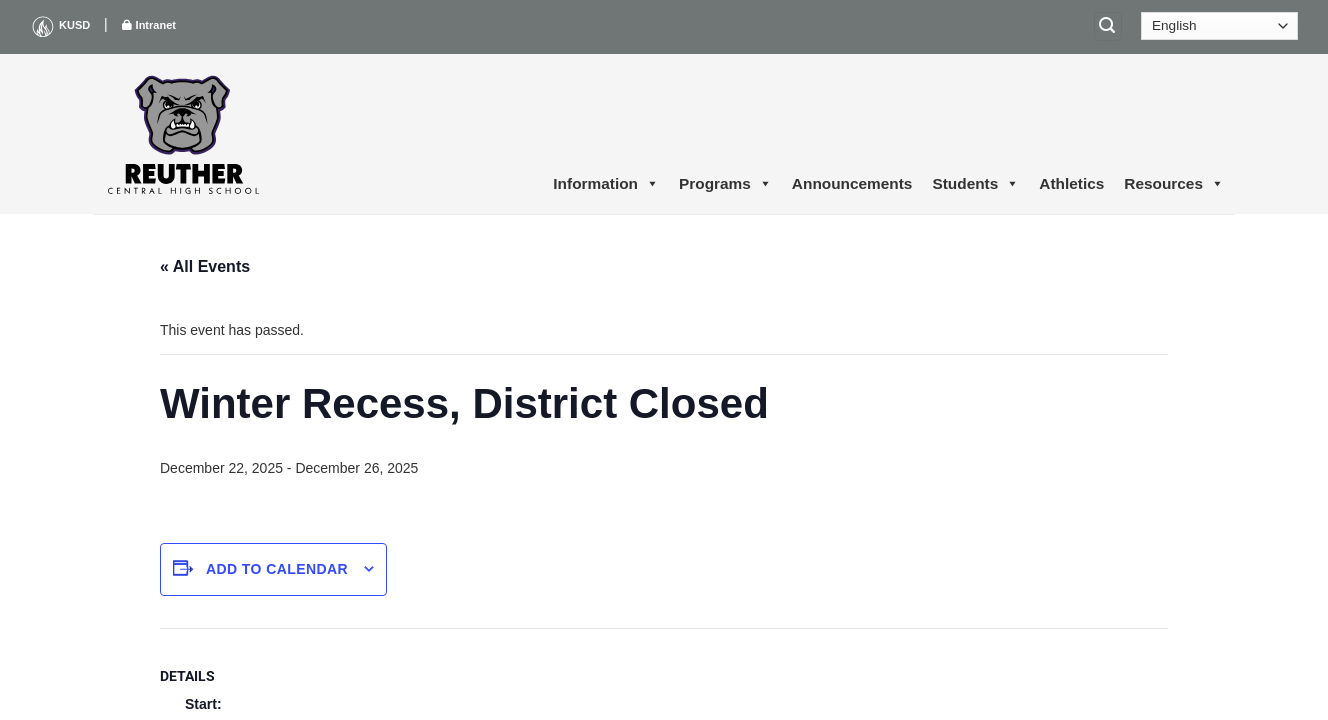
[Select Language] (1219, 26)
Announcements (852, 183)
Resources (1174, 184)
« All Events (205, 266)
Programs (725, 184)
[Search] (1108, 26)
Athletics (1071, 183)
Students (975, 184)
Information (606, 184)
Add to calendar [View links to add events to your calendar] (277, 569)
